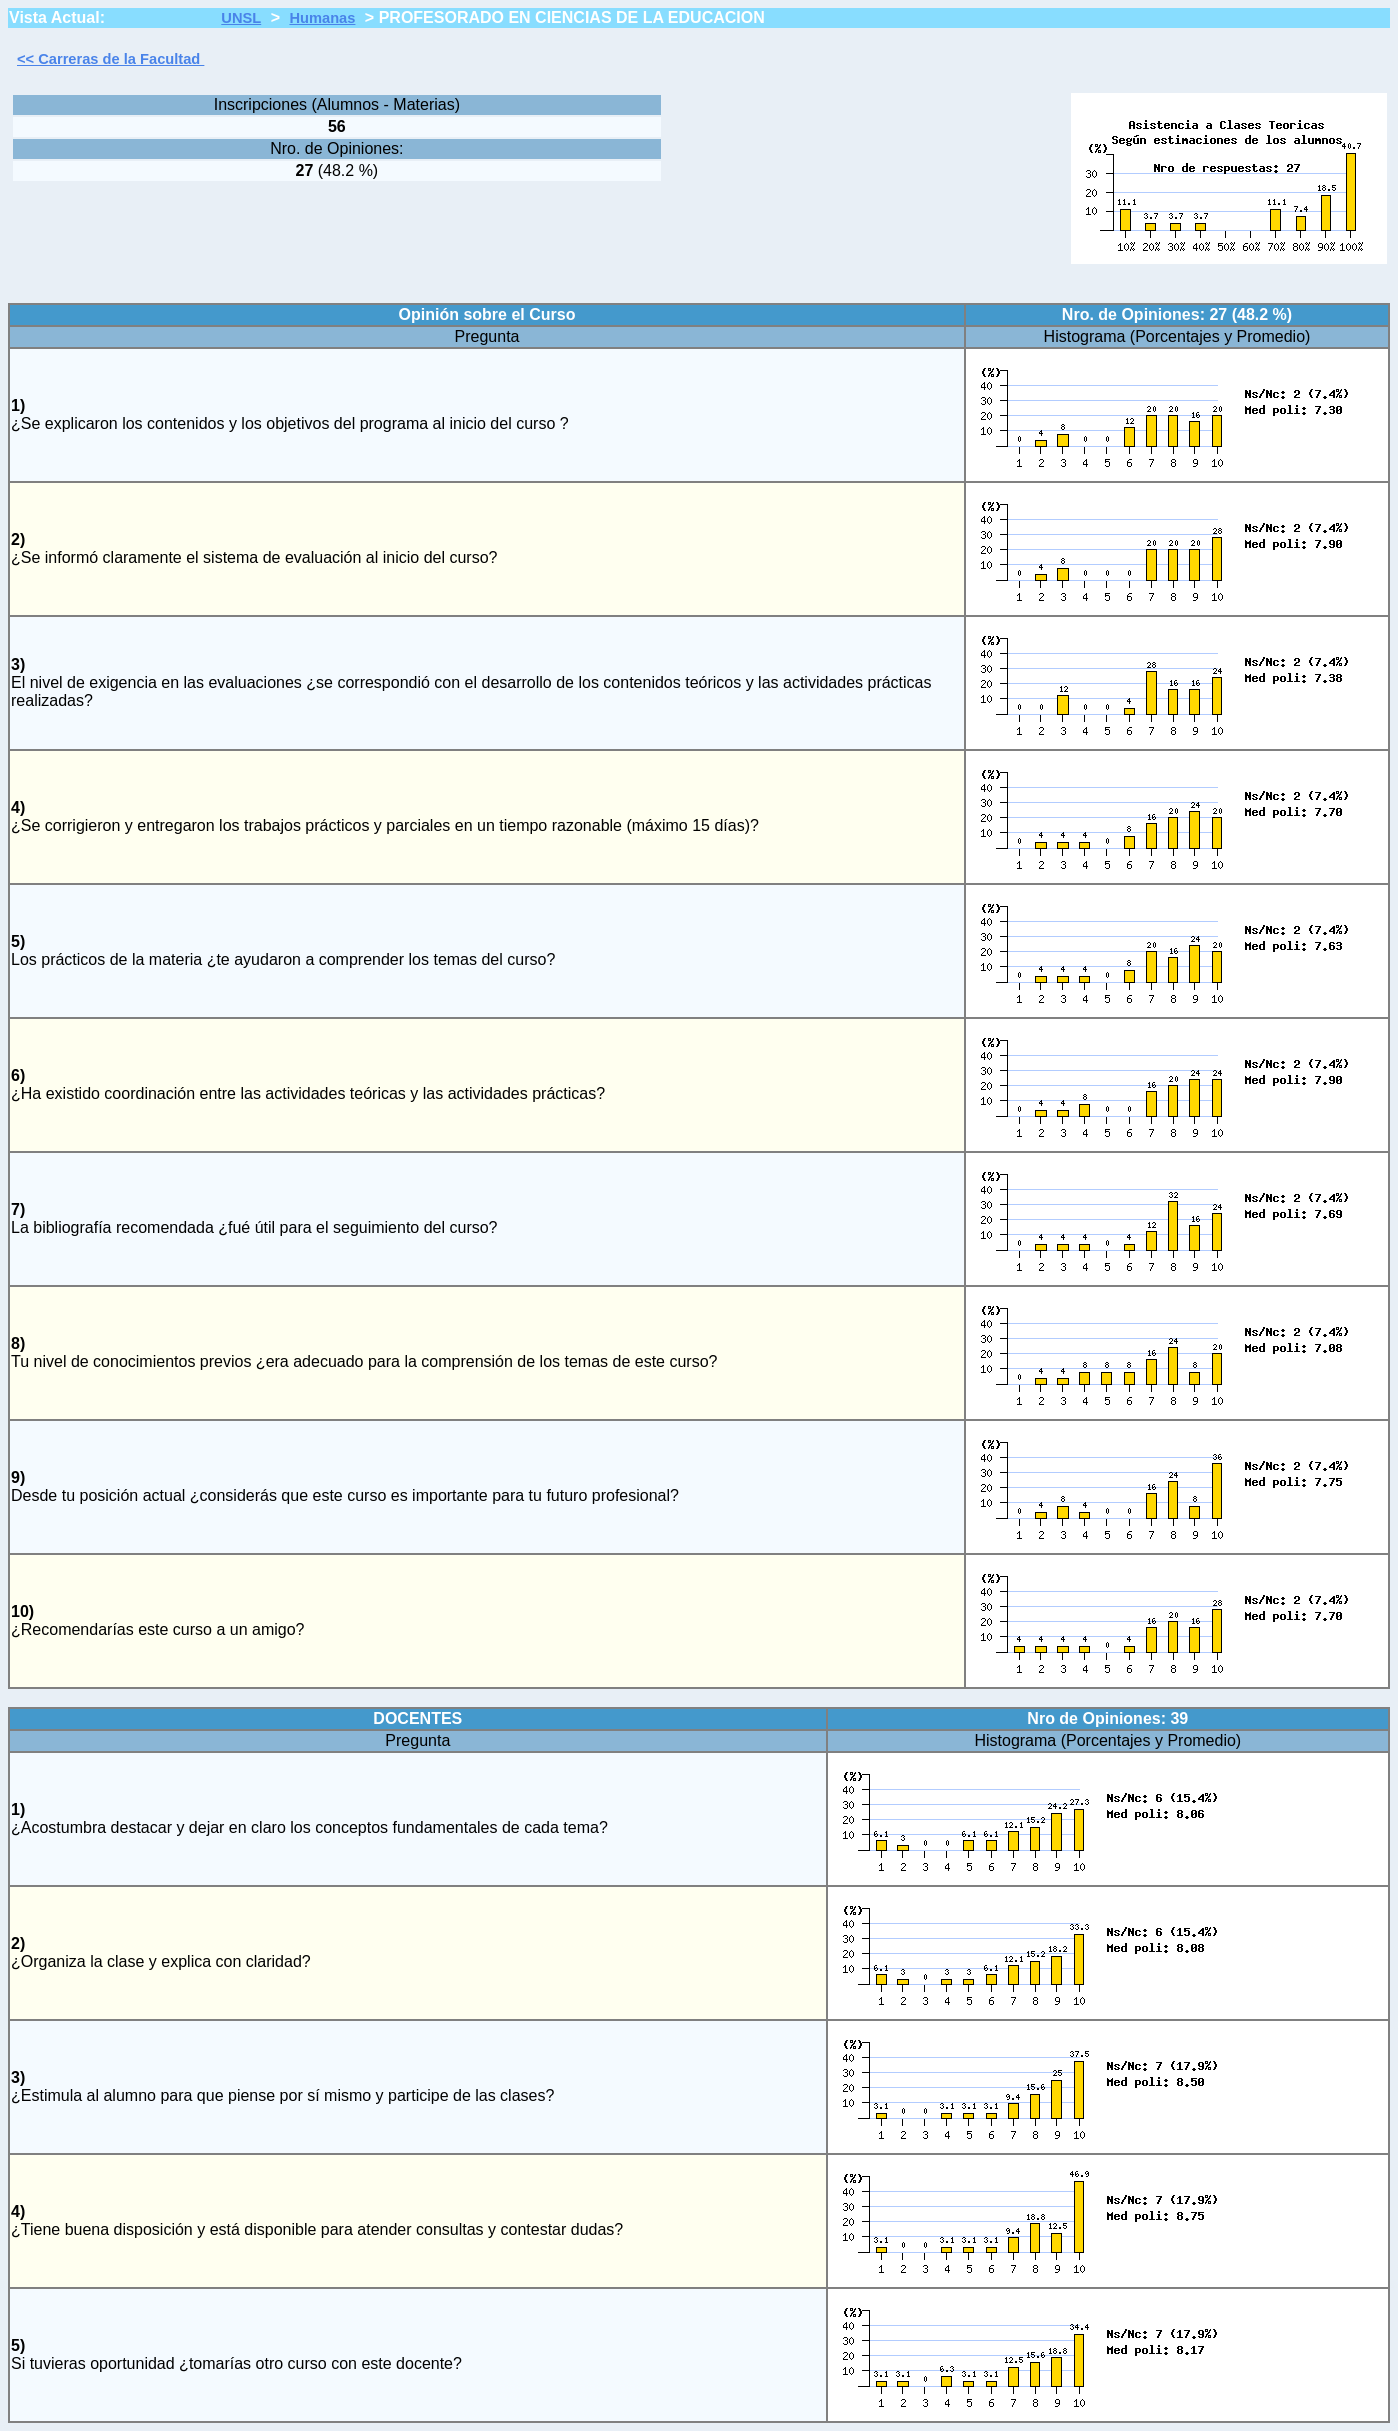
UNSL (241, 18)
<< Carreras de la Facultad (110, 59)
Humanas (322, 18)
